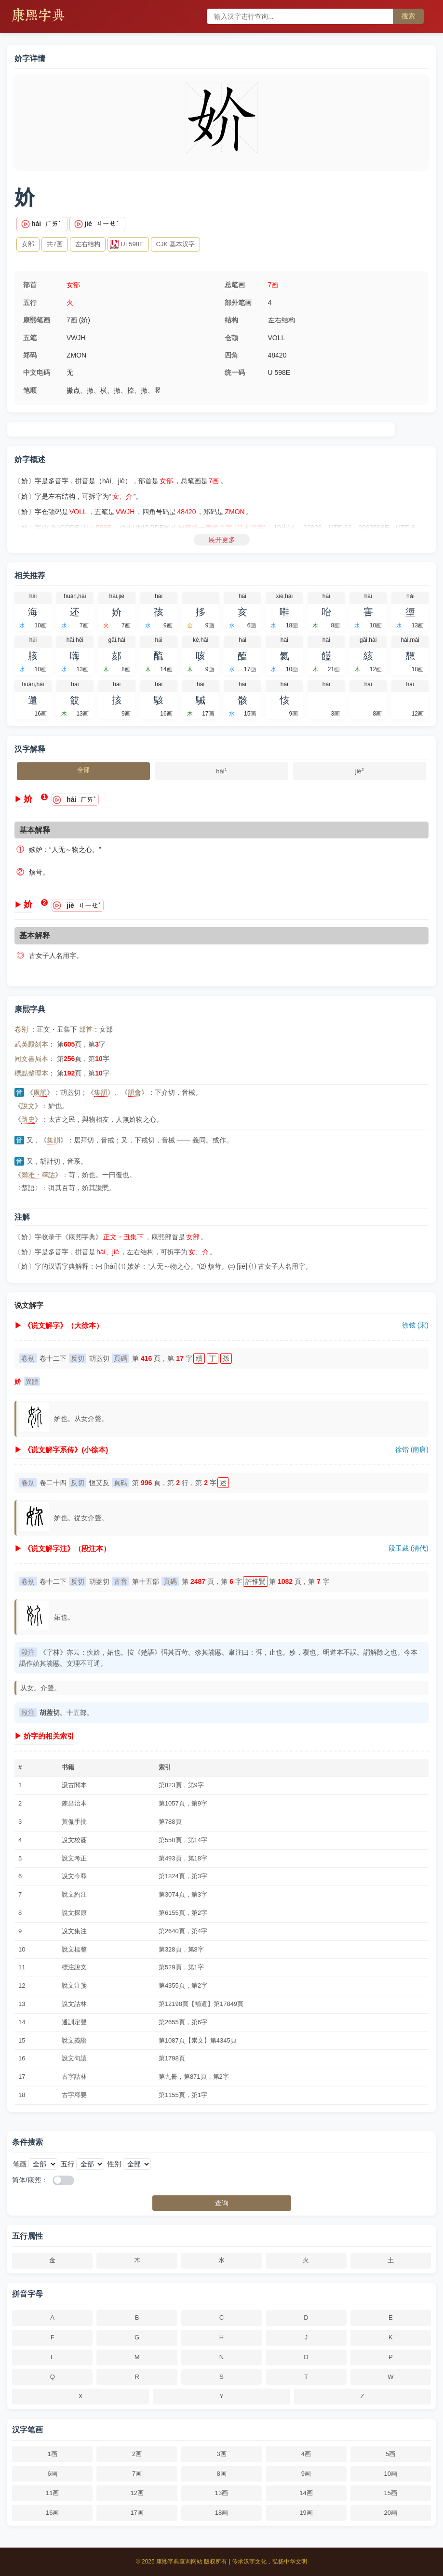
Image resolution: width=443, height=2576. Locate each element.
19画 (305, 2512)
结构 (231, 320)
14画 (305, 2492)
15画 (390, 2492)
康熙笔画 (36, 320)
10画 (390, 2473)
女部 (73, 285)
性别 (114, 2164)
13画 (221, 2492)
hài (221, 770)
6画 (52, 2473)
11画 (52, 2492)
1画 (52, 2453)
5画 (390, 2453)
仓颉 (231, 338)
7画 (273, 285)
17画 (136, 2512)
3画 (221, 2453)
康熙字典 (38, 16)
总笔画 (235, 285)
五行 (30, 302)
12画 (136, 2492)
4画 (306, 2453)
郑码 (30, 355)
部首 (30, 285)
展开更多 (221, 540)
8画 (221, 2473)
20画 (390, 2512)
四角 (231, 355)
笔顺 (30, 390)
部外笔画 (238, 302)
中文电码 (36, 372)
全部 (83, 769)
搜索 (408, 16)
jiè (359, 770)
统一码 (235, 372)
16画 (52, 2512)
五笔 (30, 338)
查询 (221, 2203)
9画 (306, 2473)
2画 (137, 2453)
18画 (221, 2512)
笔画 (20, 2164)
